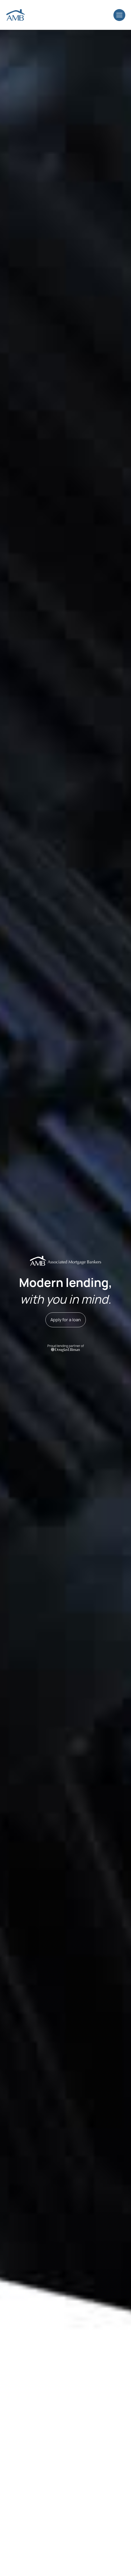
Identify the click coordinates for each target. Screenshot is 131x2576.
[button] (119, 15)
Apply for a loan (65, 1319)
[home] (13, 16)
